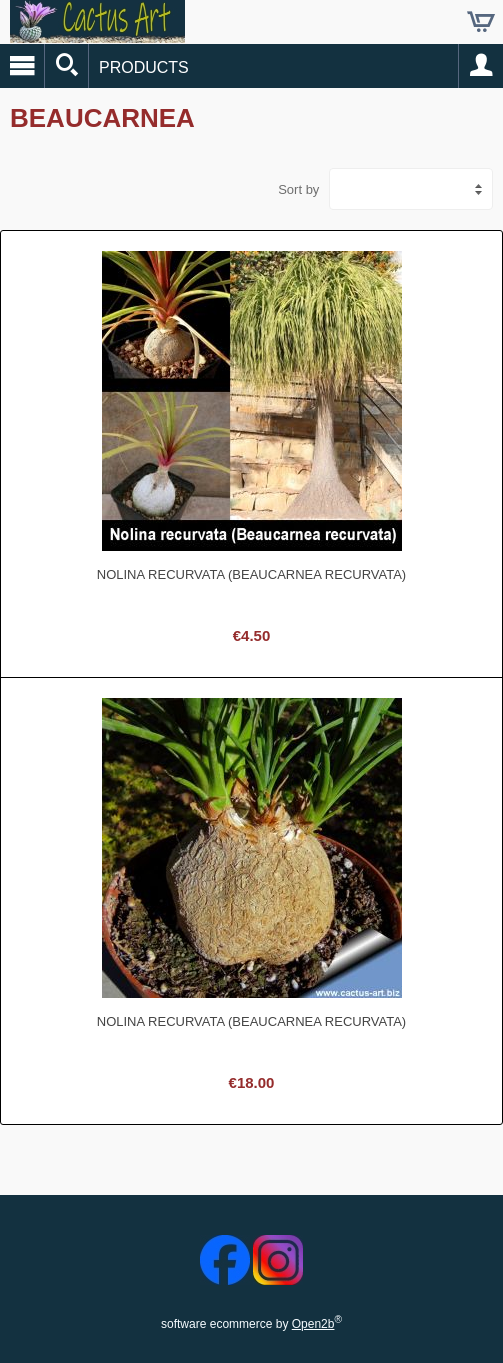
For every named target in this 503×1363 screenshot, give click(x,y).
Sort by (298, 189)
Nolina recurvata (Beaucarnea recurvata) (251, 574)
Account (481, 66)
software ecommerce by (251, 1324)
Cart (481, 22)
